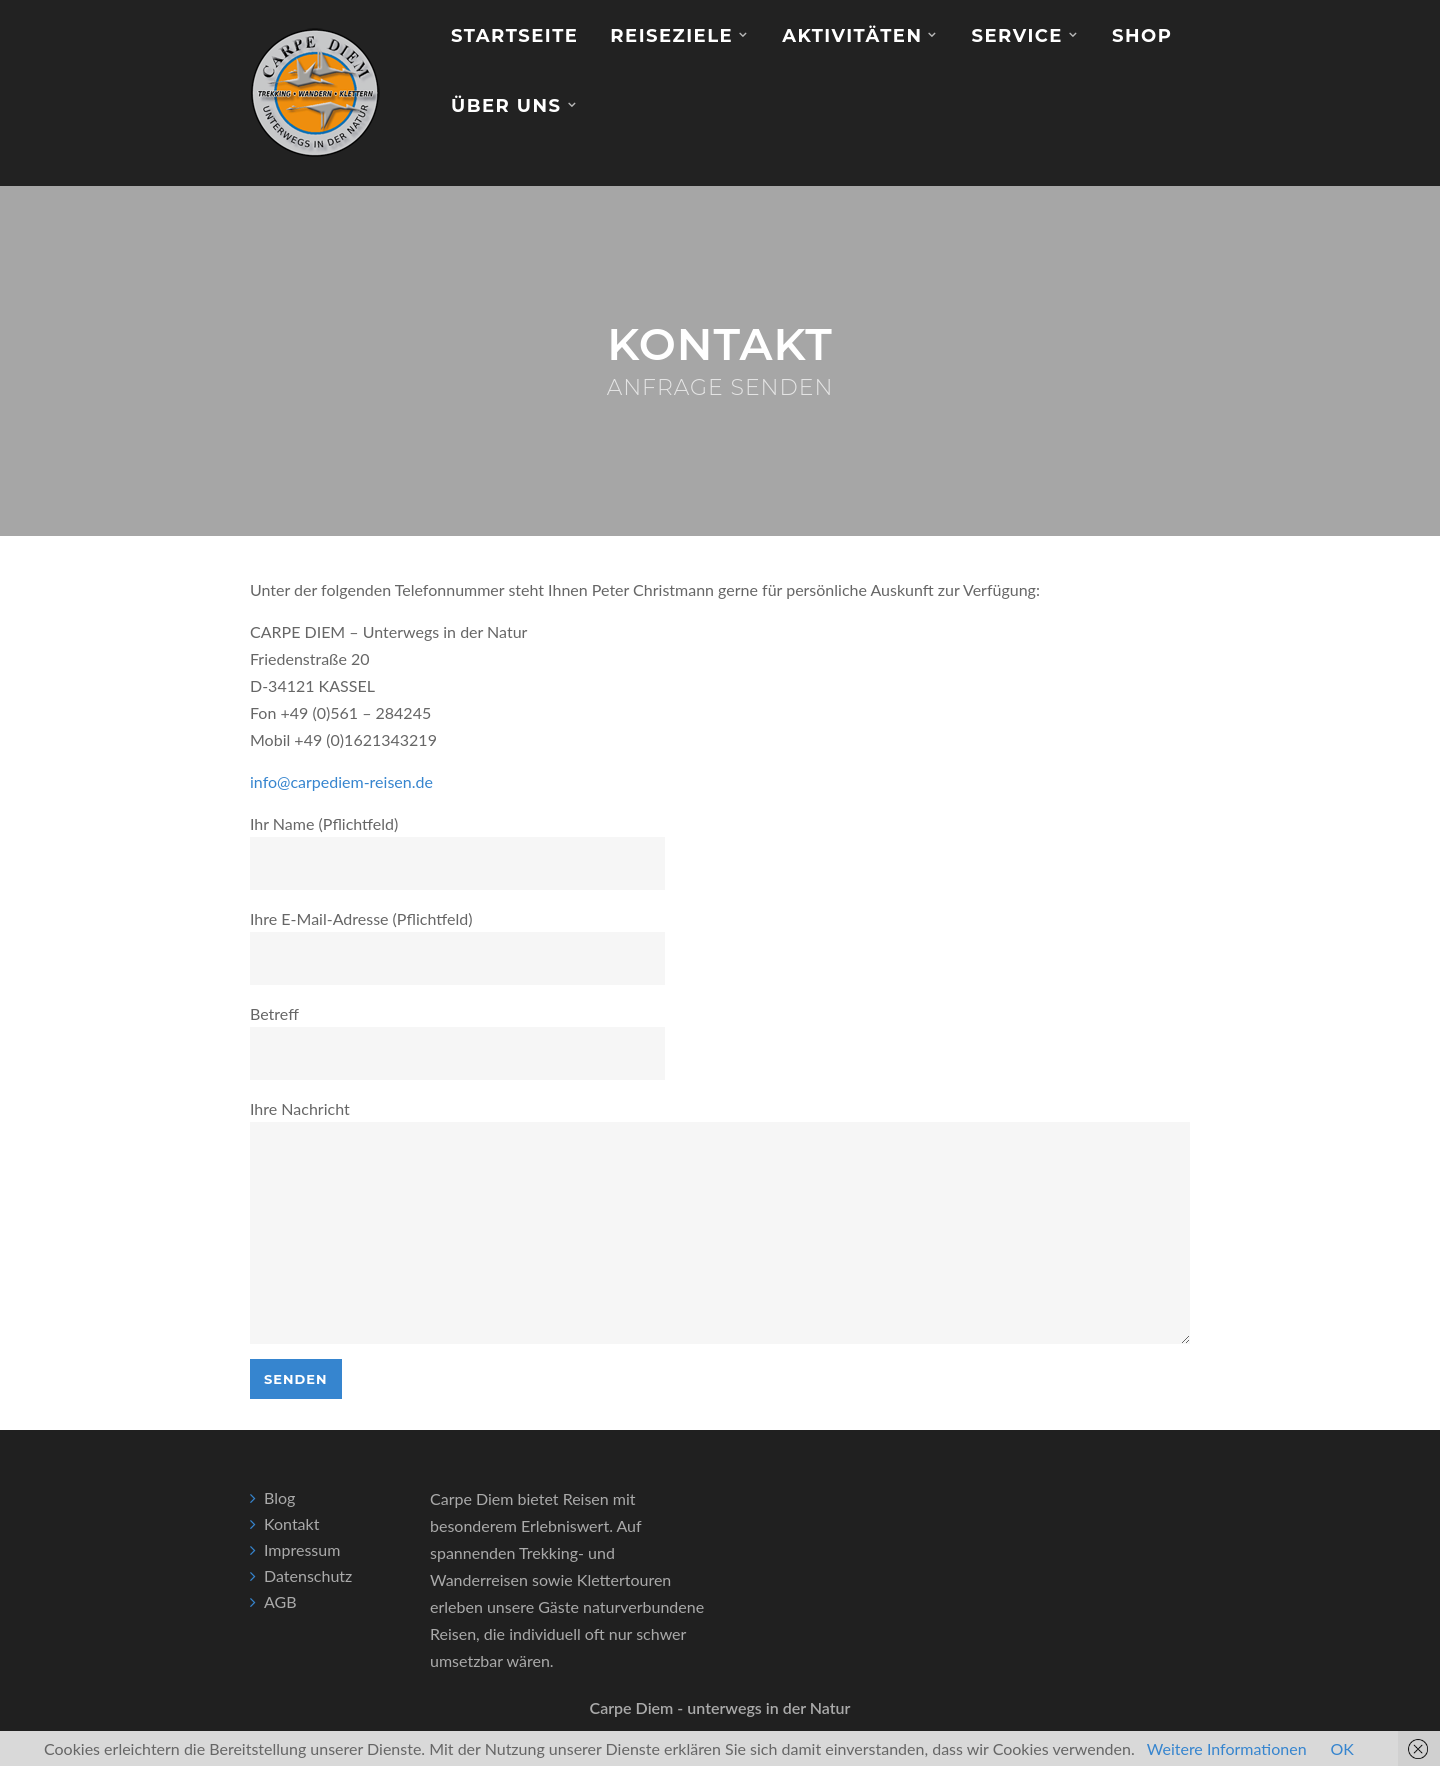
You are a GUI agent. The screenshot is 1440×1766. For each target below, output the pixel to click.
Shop (1142, 36)
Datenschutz (308, 1575)
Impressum (302, 1549)
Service (1016, 36)
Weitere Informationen (1227, 1748)
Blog (279, 1497)
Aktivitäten (852, 36)
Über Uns (506, 106)
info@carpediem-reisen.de (341, 781)
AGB (280, 1601)
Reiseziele (671, 36)
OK (1342, 1748)
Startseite (514, 36)
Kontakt (291, 1523)
